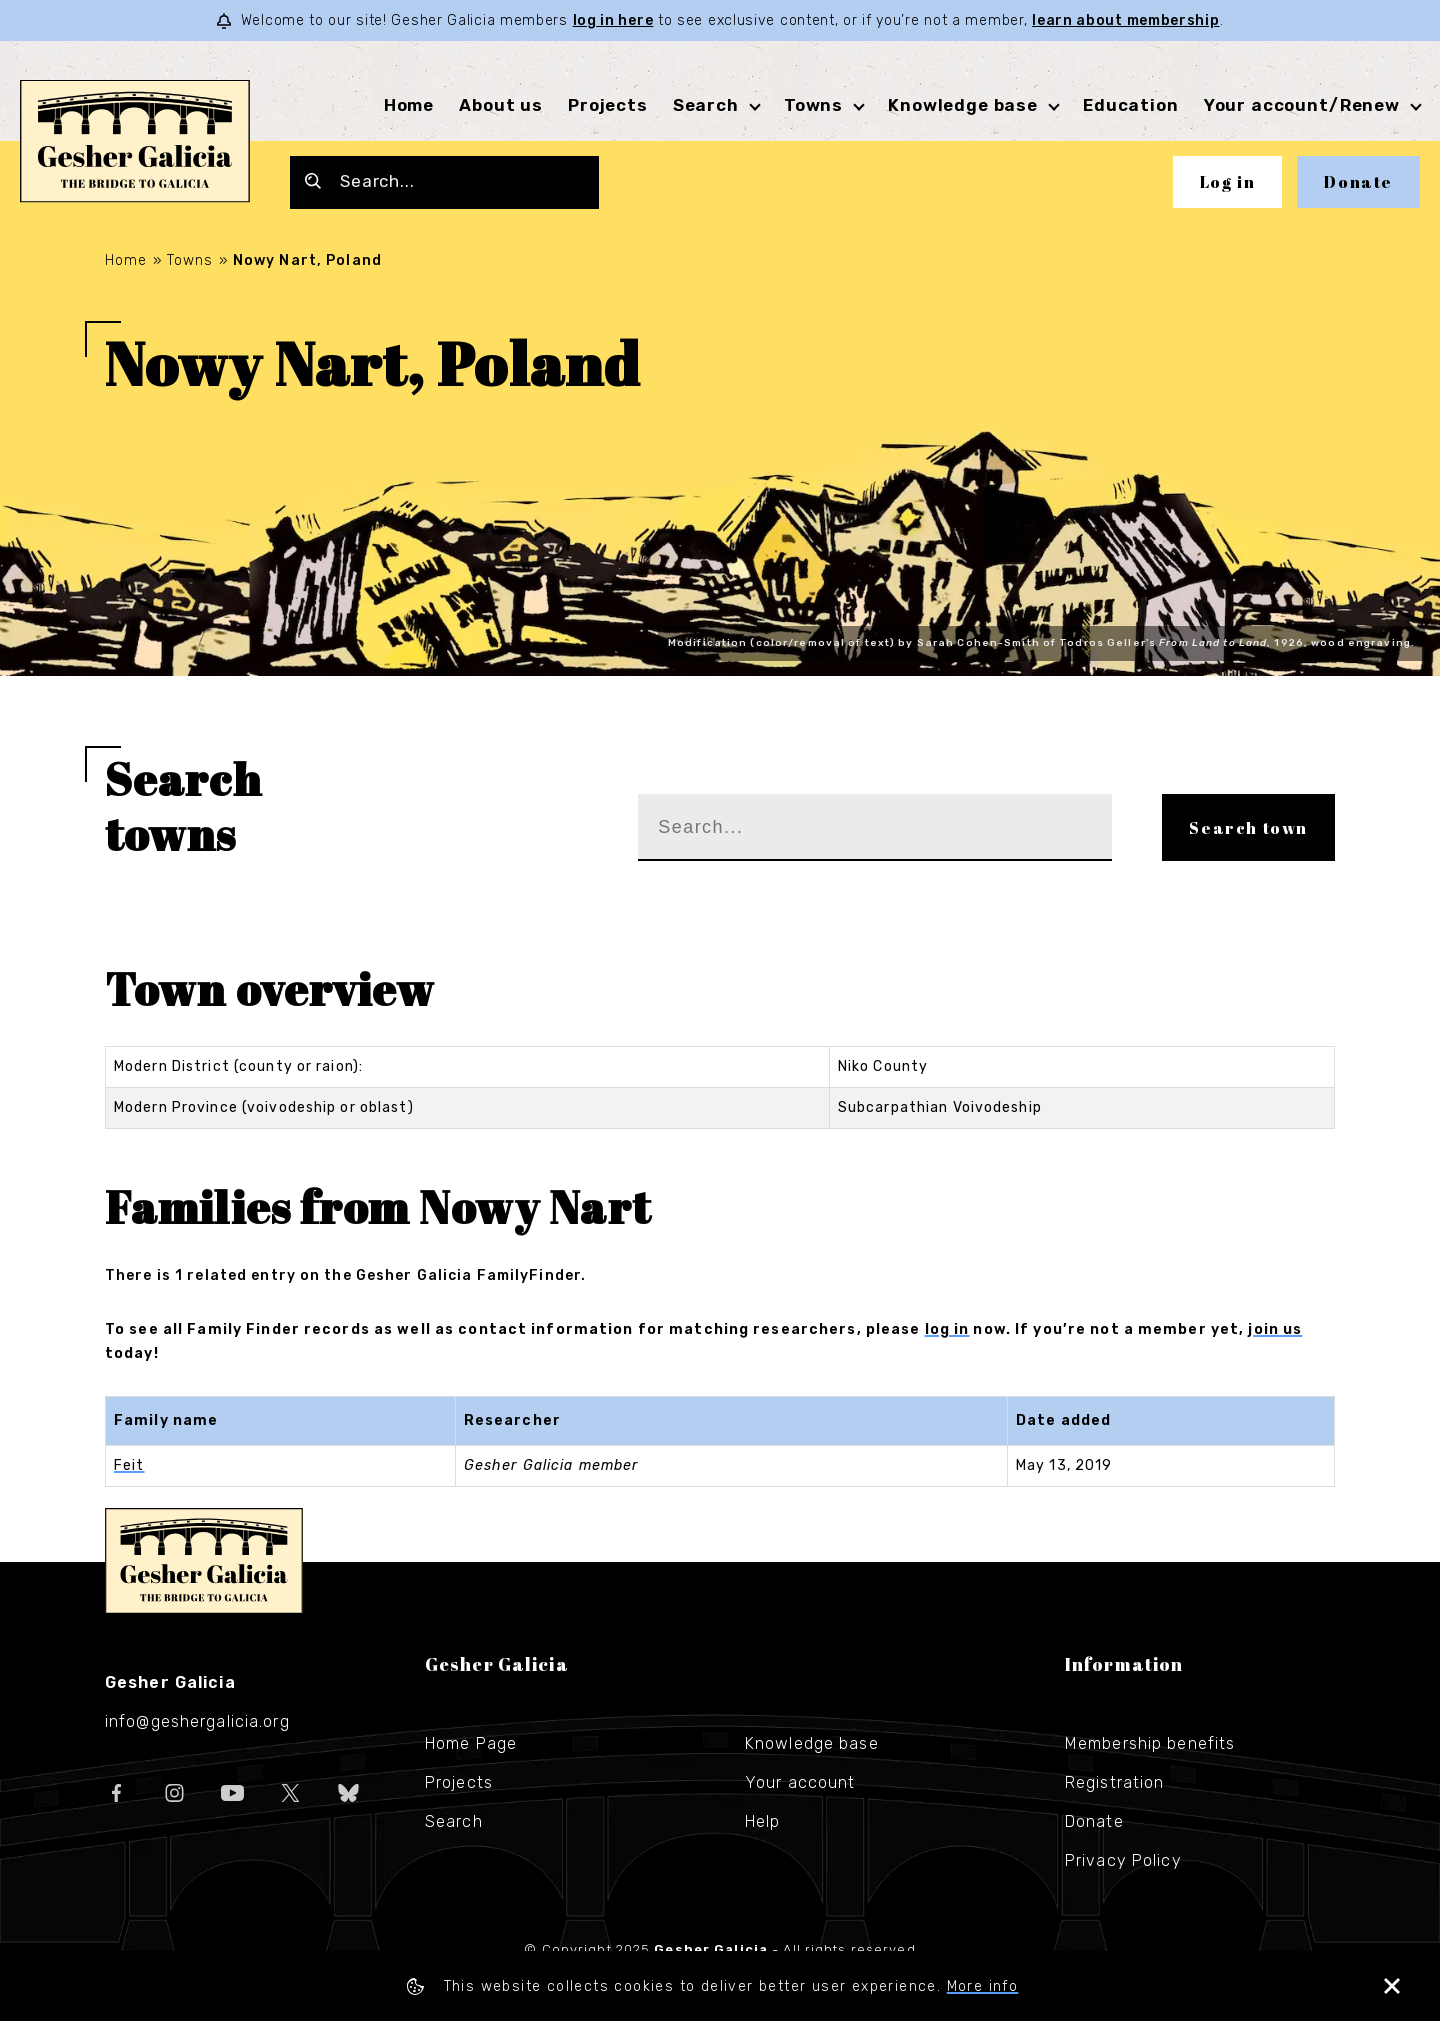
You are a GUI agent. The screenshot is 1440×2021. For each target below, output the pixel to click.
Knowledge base (963, 105)
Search (706, 105)
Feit (129, 1465)
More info (983, 1986)
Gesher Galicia (204, 1561)
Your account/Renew (1302, 105)
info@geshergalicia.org (197, 1721)
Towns (813, 105)
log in (947, 1329)
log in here (613, 20)
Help (762, 1821)
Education (1131, 105)
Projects (608, 105)
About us (501, 105)
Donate (1358, 182)
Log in (1228, 182)
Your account (800, 1782)
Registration (1114, 1782)
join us (1275, 1329)
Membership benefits (1150, 1743)
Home (409, 105)
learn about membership (1125, 20)
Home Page (471, 1743)
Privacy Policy (1123, 1860)
